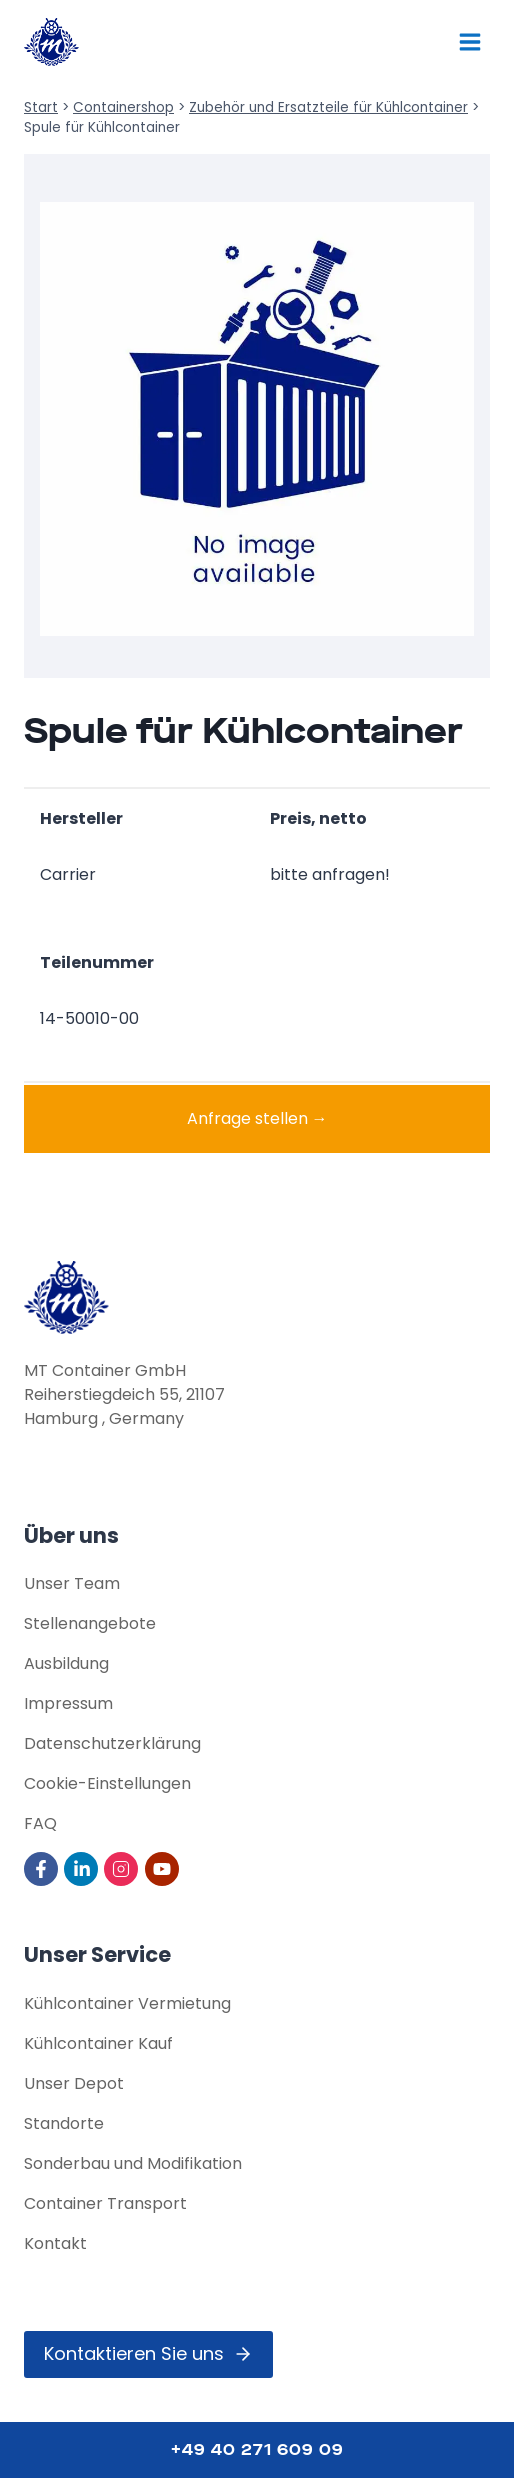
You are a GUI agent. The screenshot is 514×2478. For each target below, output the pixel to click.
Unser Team (72, 1583)
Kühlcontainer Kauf (98, 2043)
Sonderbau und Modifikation (133, 2163)
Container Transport (105, 2203)
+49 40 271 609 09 (257, 2449)
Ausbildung (66, 1663)
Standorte (64, 2123)
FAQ (40, 1823)
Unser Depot (74, 2083)
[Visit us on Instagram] (122, 1869)
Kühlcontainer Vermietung (127, 2003)
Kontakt (55, 2243)
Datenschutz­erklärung (112, 1743)
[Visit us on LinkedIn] (82, 1869)
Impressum (68, 1703)
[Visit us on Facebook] (42, 1869)
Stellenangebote (90, 1623)
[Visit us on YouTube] (163, 1869)
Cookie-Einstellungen (107, 1783)
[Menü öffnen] (469, 41)
